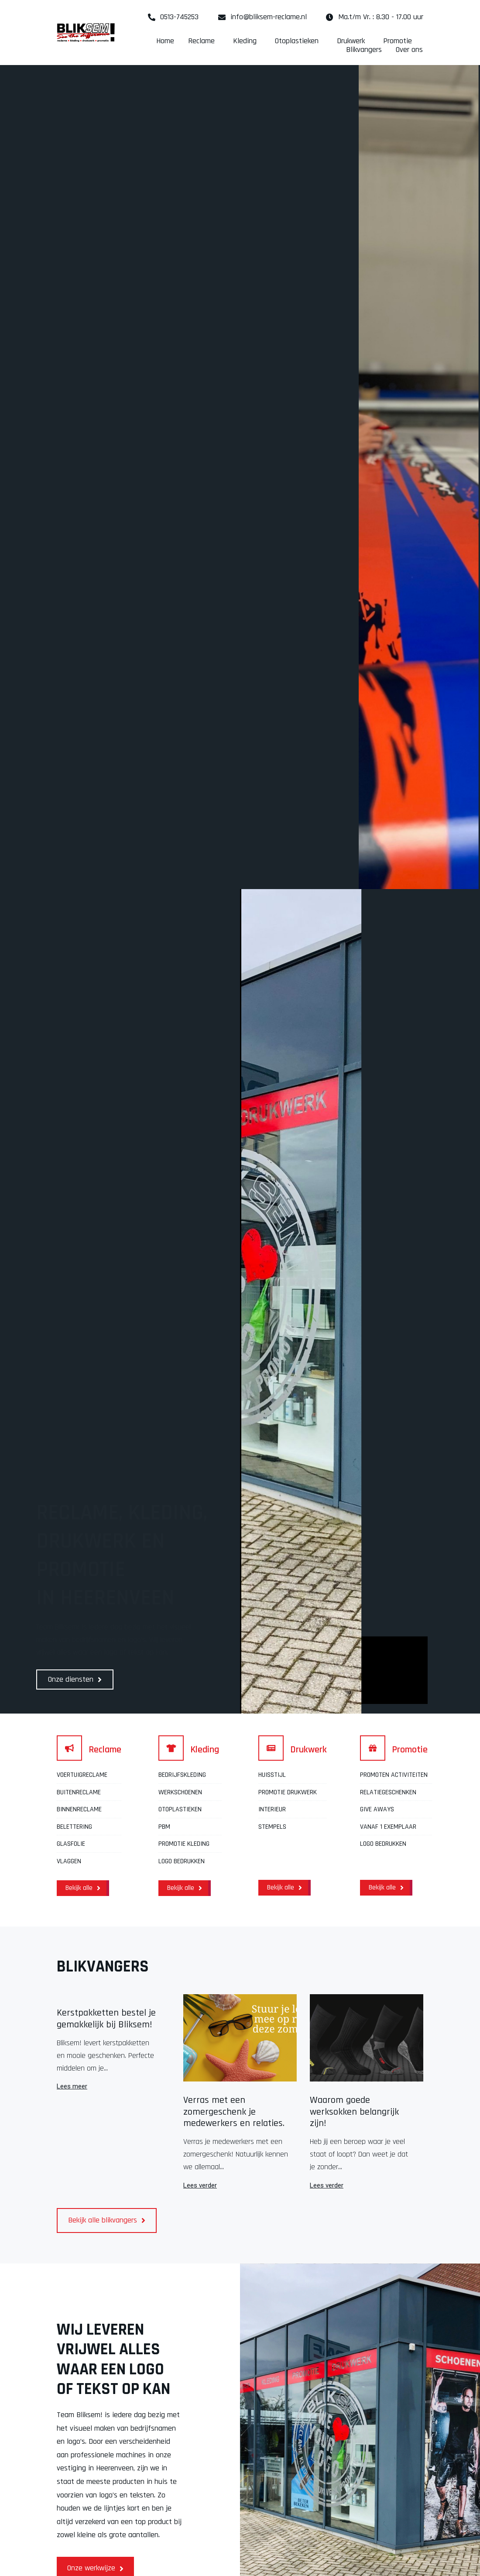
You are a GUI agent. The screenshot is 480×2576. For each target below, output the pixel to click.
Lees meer (72, 2086)
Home (165, 41)
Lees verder (200, 2185)
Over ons (409, 49)
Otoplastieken (299, 41)
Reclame (203, 41)
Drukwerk (353, 41)
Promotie (399, 41)
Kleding (247, 41)
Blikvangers (364, 49)
